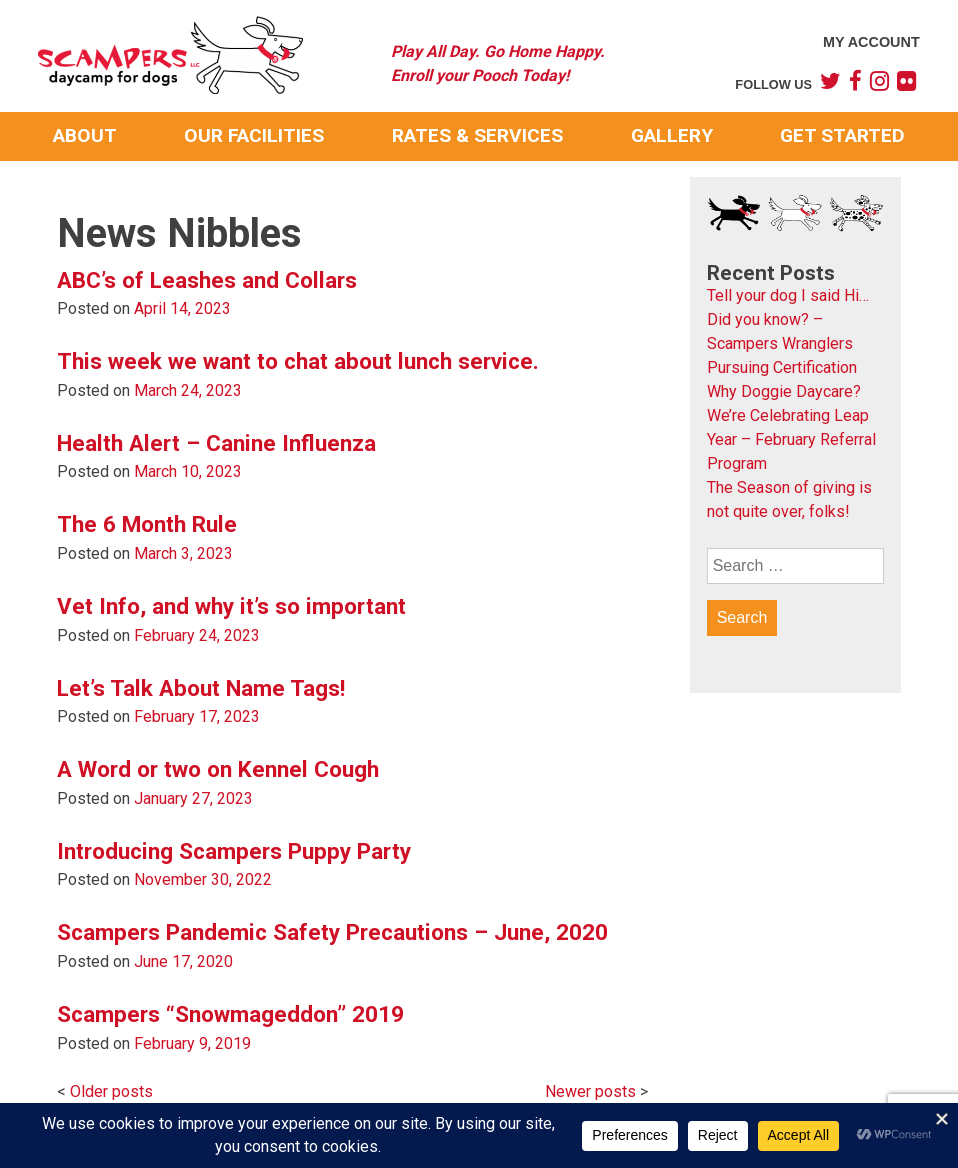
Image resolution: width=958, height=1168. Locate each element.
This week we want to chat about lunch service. (298, 361)
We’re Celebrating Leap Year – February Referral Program (791, 439)
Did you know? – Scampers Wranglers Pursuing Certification (782, 343)
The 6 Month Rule (147, 524)
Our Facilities (254, 135)
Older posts (111, 1091)
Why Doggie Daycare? (784, 391)
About (85, 135)
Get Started (842, 135)
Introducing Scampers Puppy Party (234, 851)
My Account (871, 42)
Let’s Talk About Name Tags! (201, 688)
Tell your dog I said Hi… (788, 295)
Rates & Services (477, 135)
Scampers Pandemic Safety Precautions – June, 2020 (332, 932)
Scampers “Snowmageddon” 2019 (230, 1014)
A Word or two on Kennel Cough (218, 769)
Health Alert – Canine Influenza (216, 443)
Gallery (672, 135)
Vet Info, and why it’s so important (231, 606)
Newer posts (590, 1091)
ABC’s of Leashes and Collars (207, 280)
